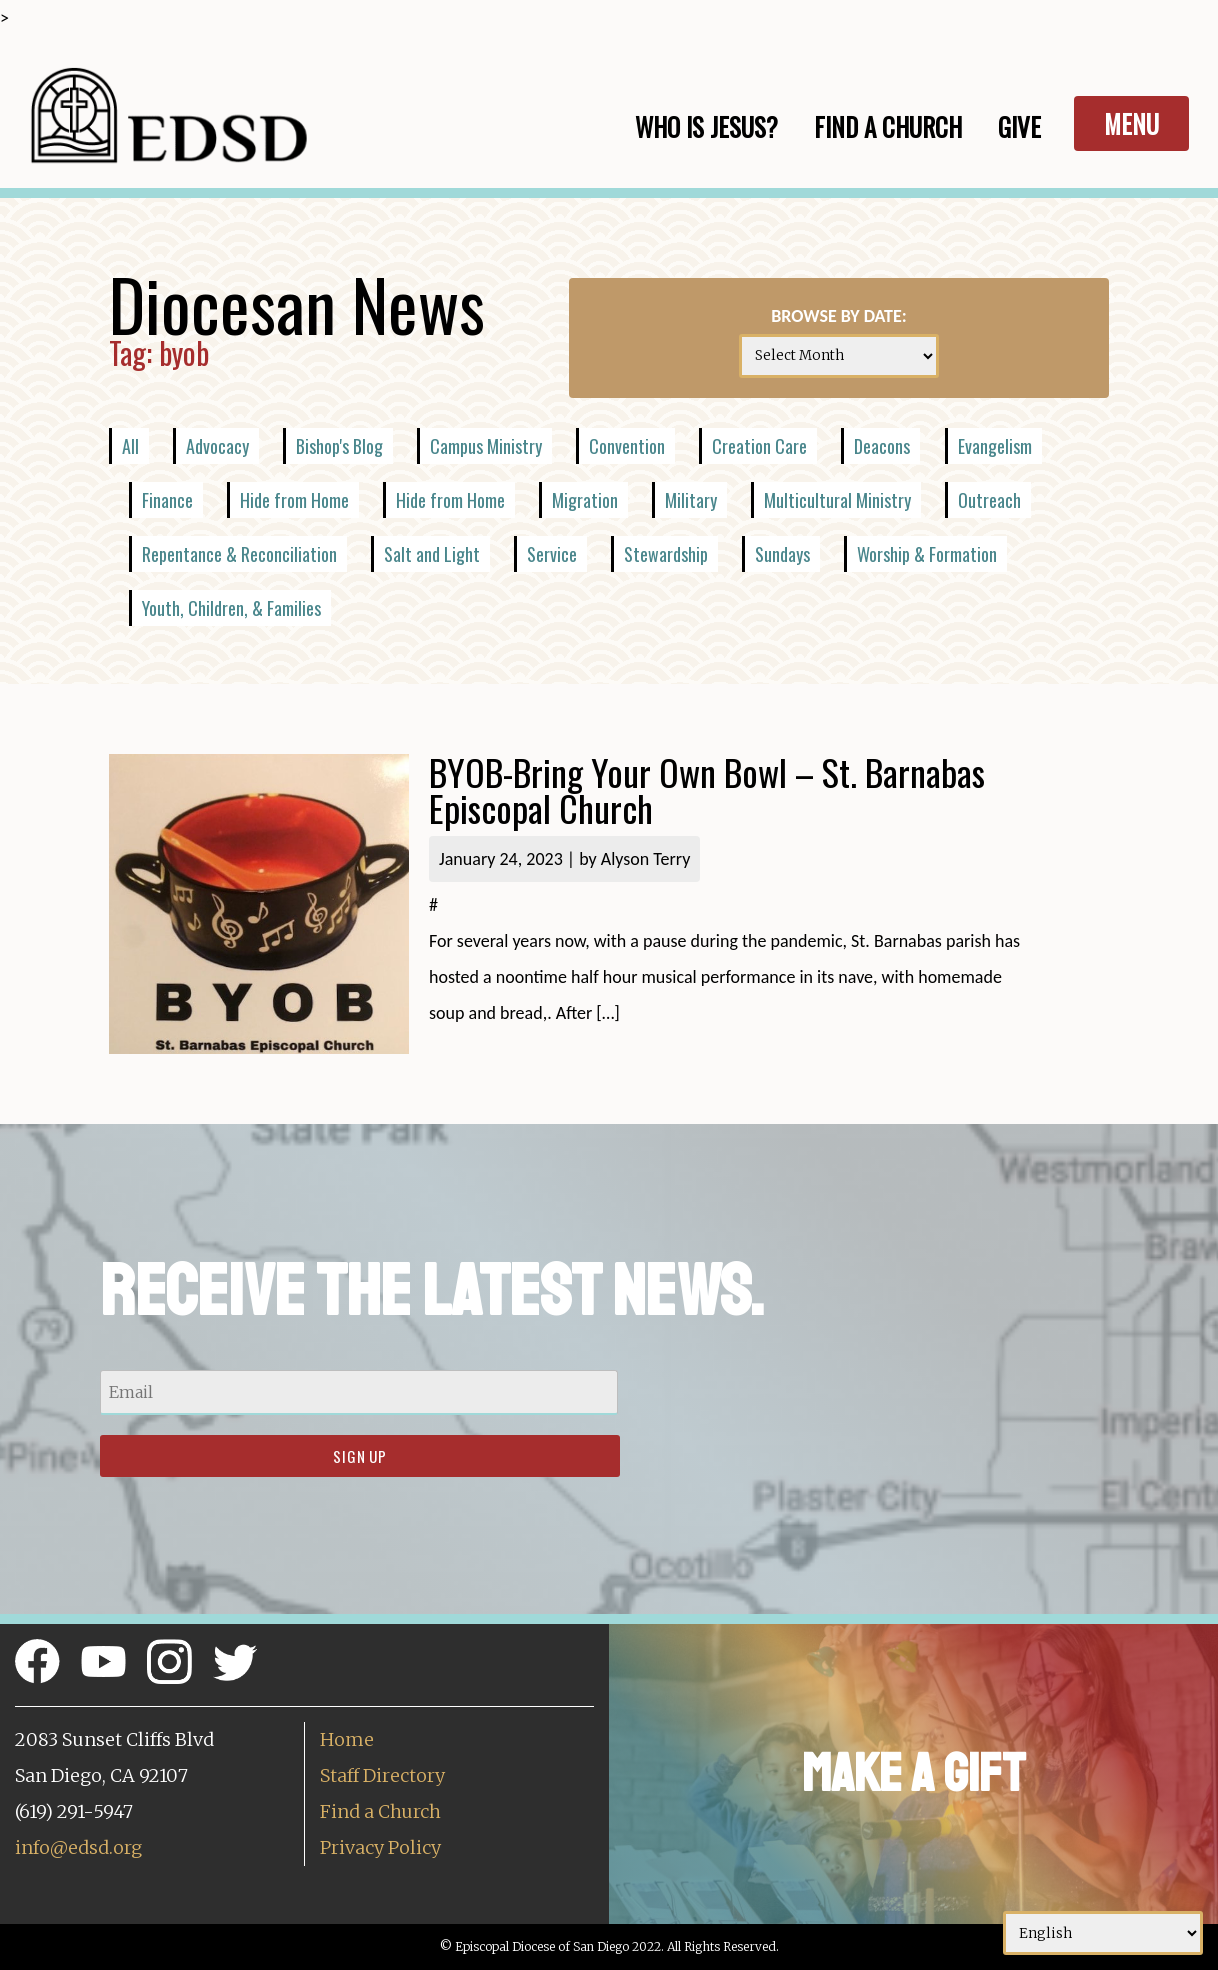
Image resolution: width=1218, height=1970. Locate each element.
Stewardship (666, 554)
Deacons (882, 446)
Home (347, 1739)
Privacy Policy (380, 1847)
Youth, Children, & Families (231, 608)
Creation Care (759, 446)
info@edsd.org (78, 1847)
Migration (585, 500)
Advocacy (217, 446)
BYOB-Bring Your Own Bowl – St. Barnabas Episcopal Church (707, 789)
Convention (627, 446)
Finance (167, 500)
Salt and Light (432, 554)
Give (1019, 126)
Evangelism (995, 446)
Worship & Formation (927, 554)
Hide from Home (294, 500)
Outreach (989, 500)
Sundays (782, 554)
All (130, 446)
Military (691, 500)
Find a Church (380, 1811)
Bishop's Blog (339, 446)
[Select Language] (1103, 1933)
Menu (1131, 123)
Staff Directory (382, 1775)
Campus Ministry (486, 446)
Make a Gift (913, 1773)
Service (552, 554)
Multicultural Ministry (837, 500)
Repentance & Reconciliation (239, 554)
